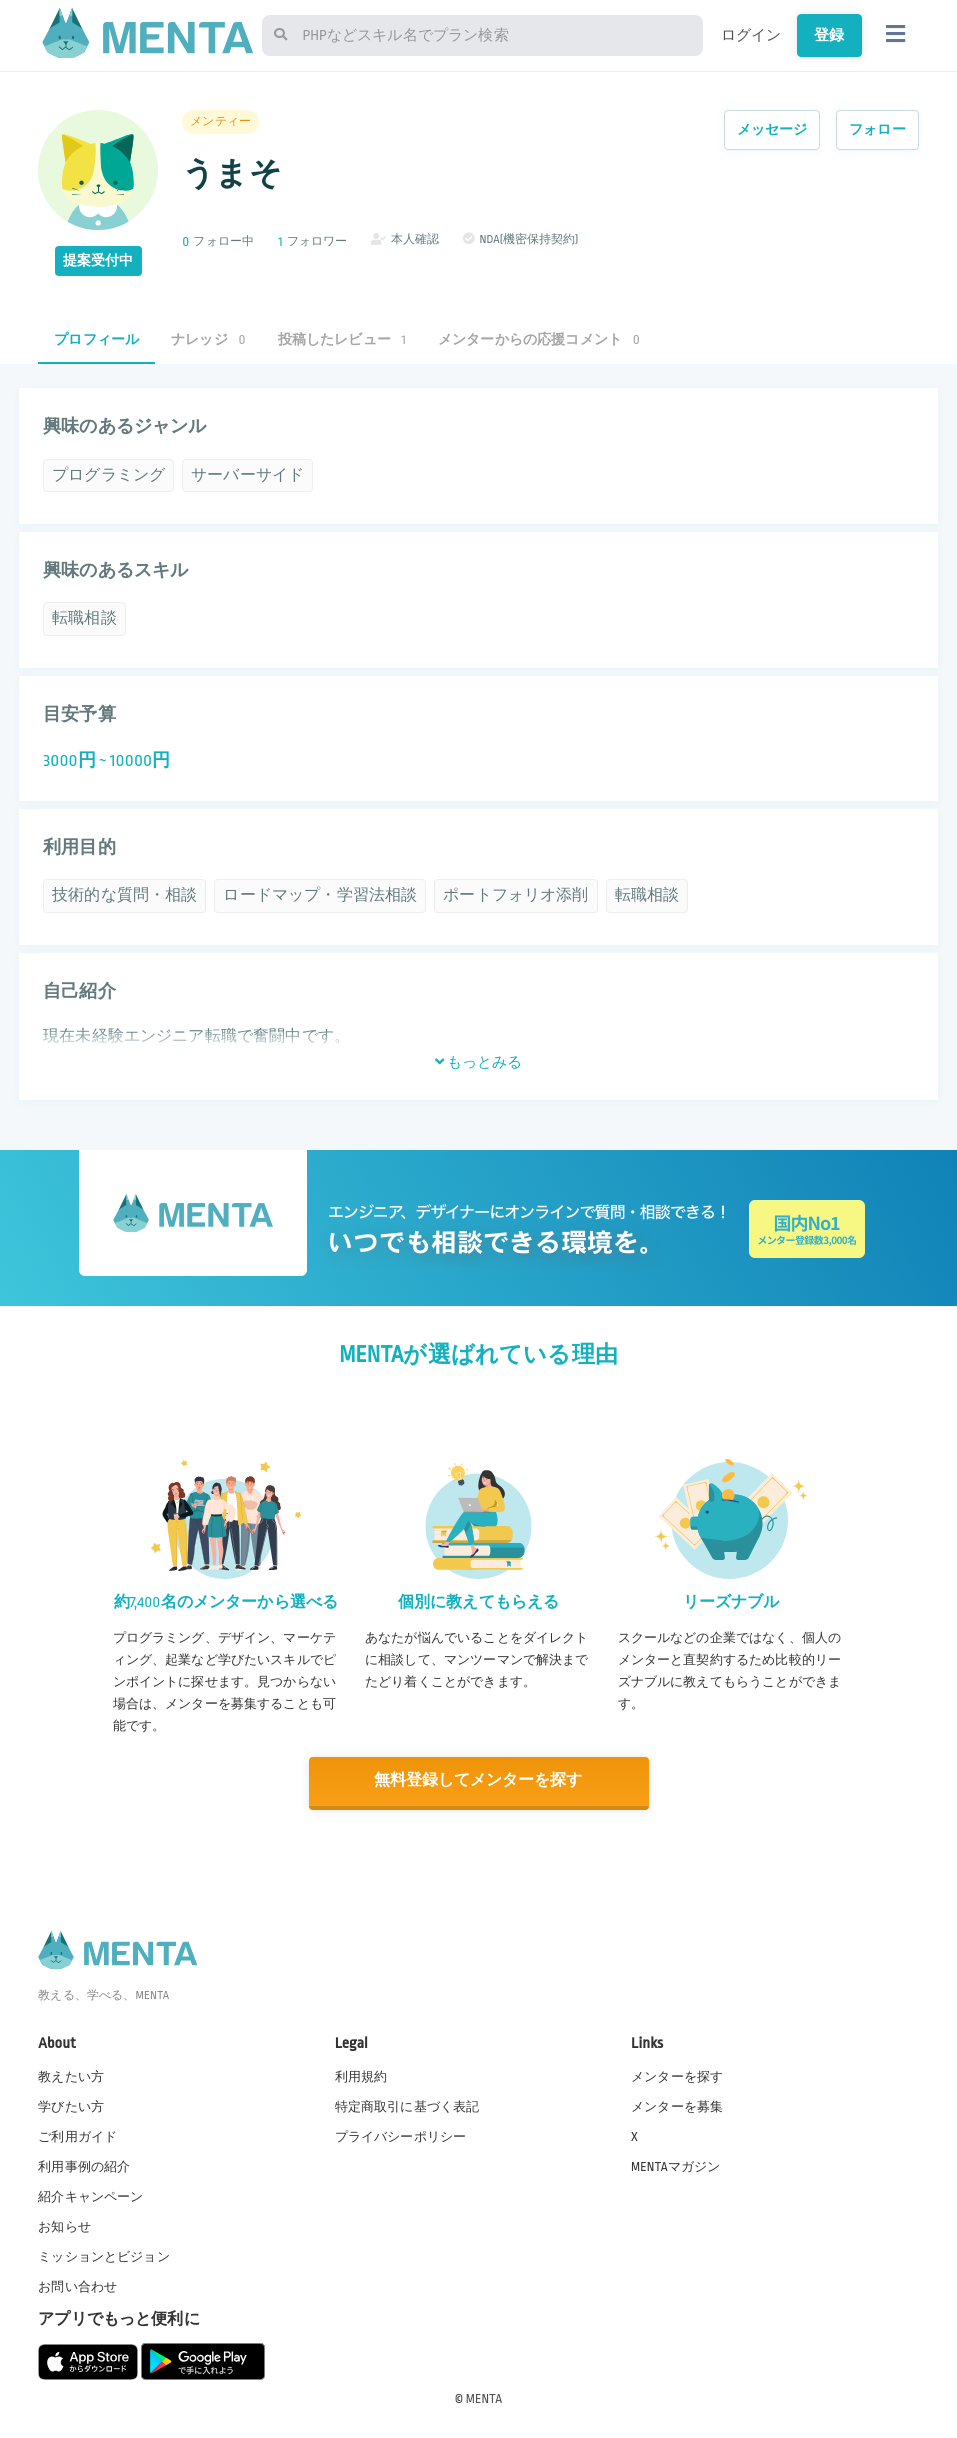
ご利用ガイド (77, 2135)
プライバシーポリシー (401, 2135)
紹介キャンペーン (90, 2195)
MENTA (484, 2397)
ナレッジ (208, 339)
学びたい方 (71, 2105)
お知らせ (64, 2225)
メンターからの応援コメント (539, 339)
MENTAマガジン (675, 2165)
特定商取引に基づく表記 (407, 2105)
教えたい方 (71, 2075)
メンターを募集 (677, 2105)
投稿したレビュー (342, 339)
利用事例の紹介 (84, 2165)
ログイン (751, 35)
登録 (829, 35)
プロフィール (96, 339)
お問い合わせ (77, 2286)
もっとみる (479, 1062)
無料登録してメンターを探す (479, 1780)
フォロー (877, 129)
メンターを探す (677, 2075)
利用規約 (361, 2075)
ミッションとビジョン (104, 2255)
